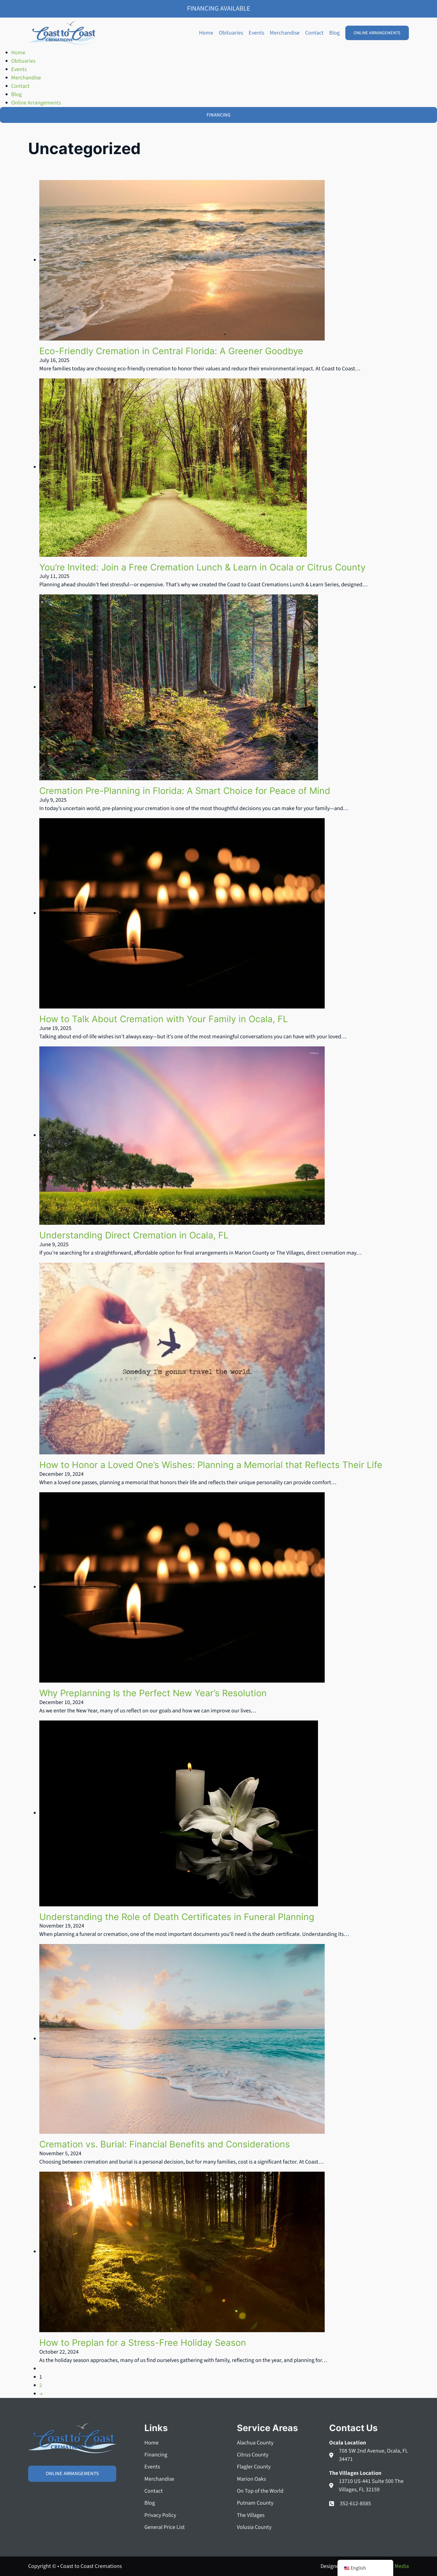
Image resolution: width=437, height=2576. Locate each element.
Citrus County (252, 2455)
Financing (155, 2455)
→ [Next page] (41, 2394)
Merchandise (285, 33)
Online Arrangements (377, 33)
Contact (314, 33)
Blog (334, 33)
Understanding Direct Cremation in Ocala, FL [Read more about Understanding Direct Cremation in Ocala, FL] (134, 1235)
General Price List (164, 2527)
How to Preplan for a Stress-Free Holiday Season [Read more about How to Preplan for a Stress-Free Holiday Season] (142, 2342)
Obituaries (231, 33)
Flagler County (254, 2467)
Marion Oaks (251, 2479)
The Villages (250, 2515)
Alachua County (255, 2443)
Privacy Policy (160, 2515)
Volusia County (254, 2527)
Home (206, 33)
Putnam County (255, 2503)
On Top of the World (260, 2491)
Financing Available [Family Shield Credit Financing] (218, 8)
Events (256, 33)
